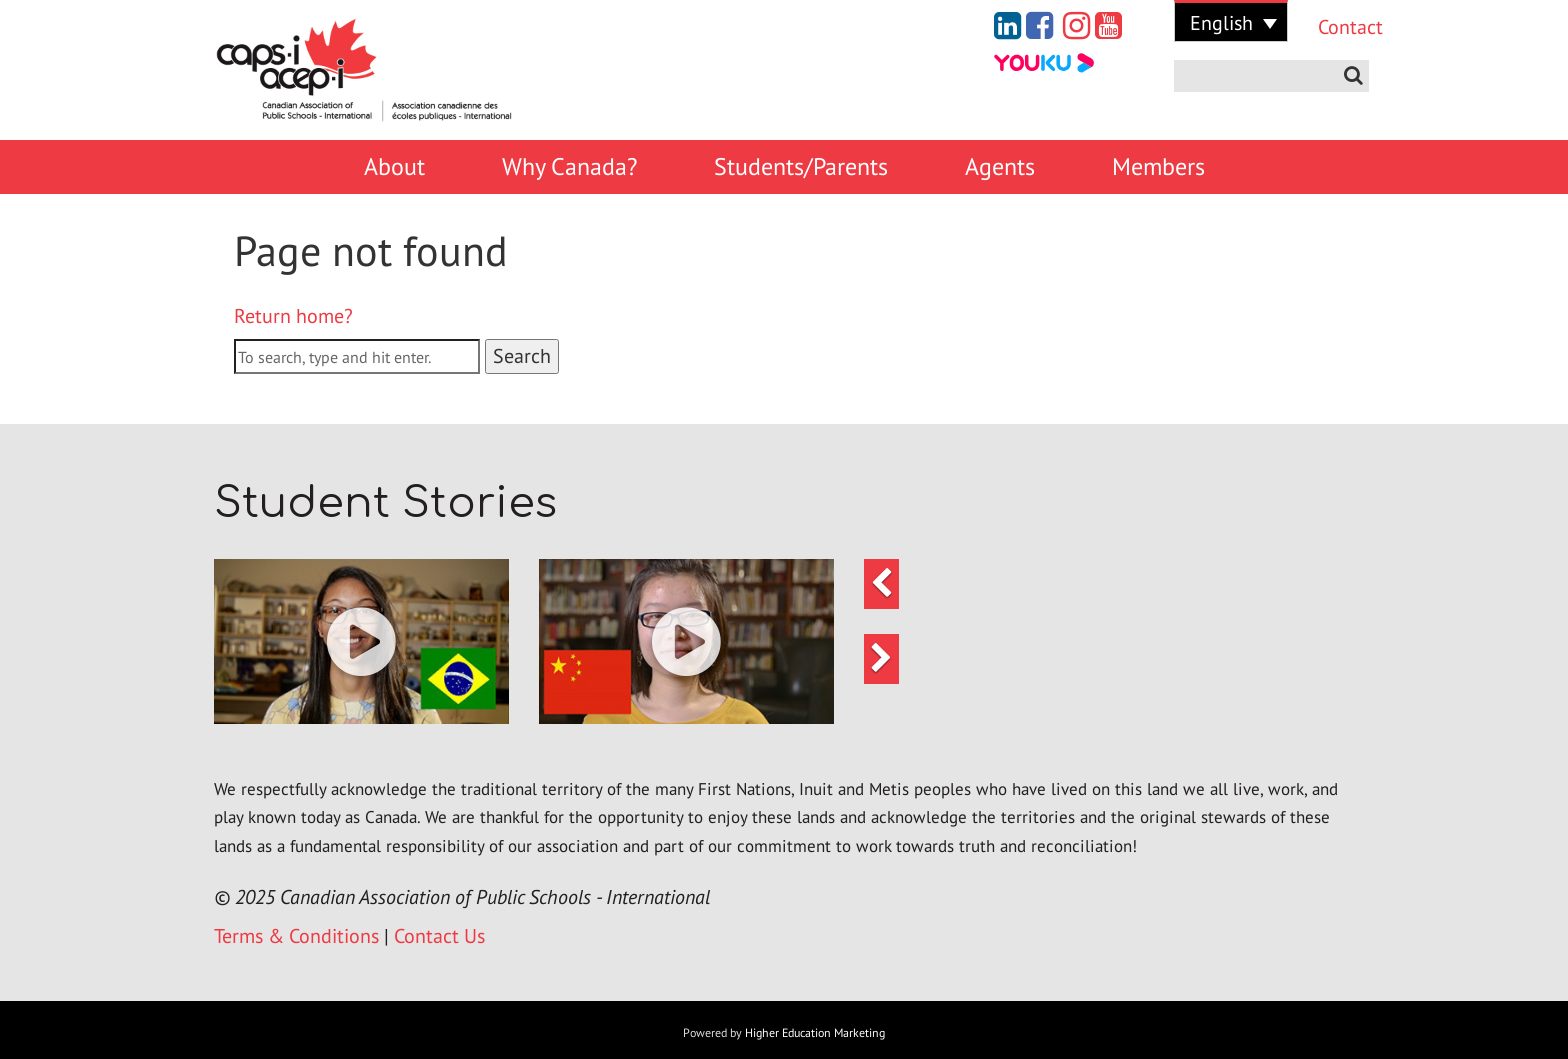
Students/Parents (801, 166)
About (394, 166)
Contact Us (439, 936)
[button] (361, 641)
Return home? (293, 316)
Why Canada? (569, 166)
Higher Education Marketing (815, 1032)
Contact (1336, 27)
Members (1158, 166)
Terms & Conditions (296, 936)
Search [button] (522, 356)
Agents (1000, 166)
